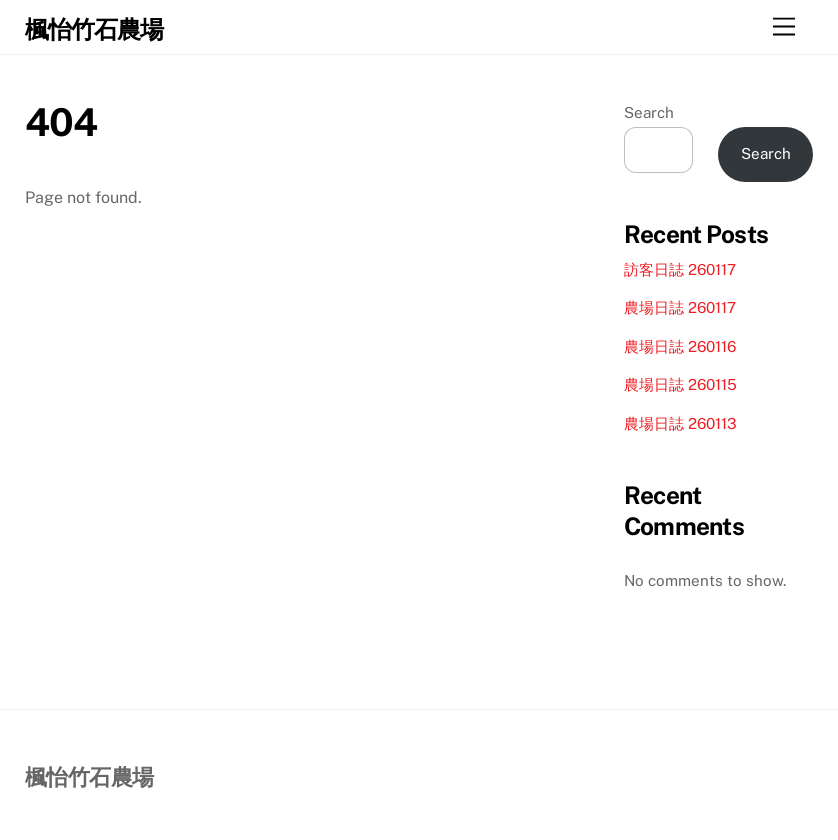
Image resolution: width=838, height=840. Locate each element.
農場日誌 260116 (680, 346)
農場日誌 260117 (680, 307)
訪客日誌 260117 (680, 269)
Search (649, 112)
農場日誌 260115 (680, 384)
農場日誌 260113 (680, 423)
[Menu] (784, 27)
